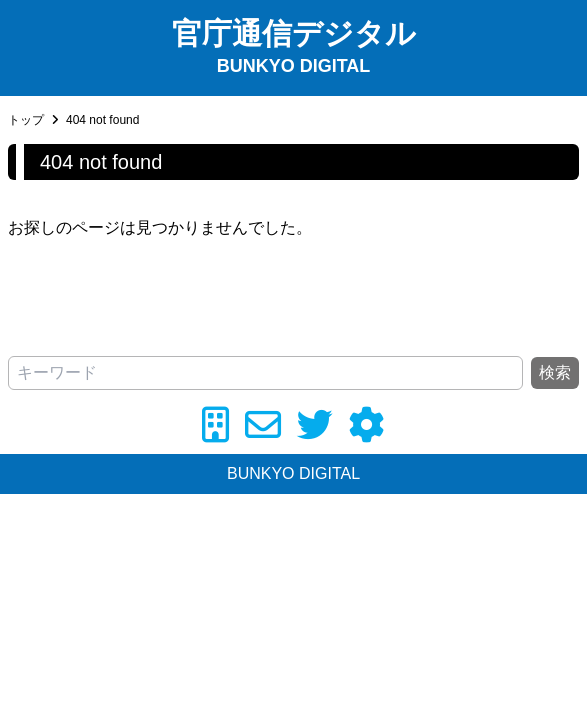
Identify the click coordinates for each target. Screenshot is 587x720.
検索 (555, 372)
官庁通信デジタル (294, 33)
